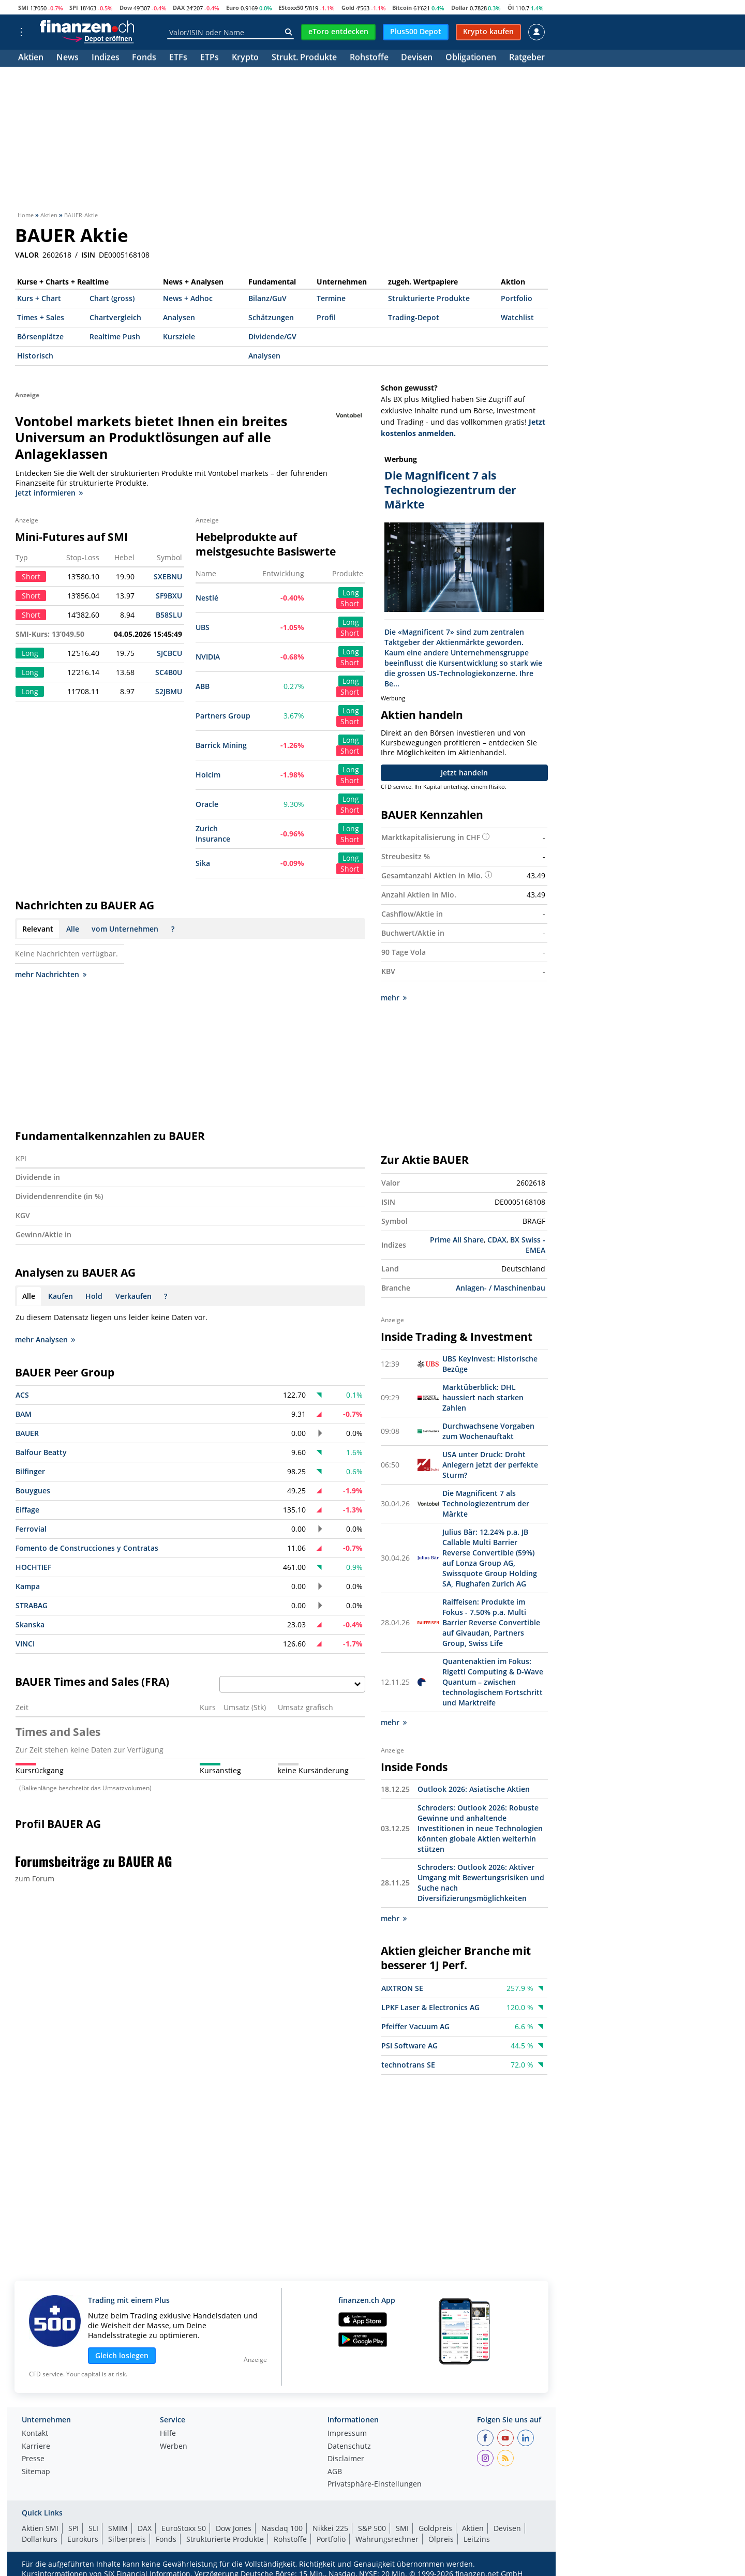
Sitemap (36, 2472)
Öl (511, 7)
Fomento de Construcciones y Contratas (87, 1548)
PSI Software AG (409, 2045)
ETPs (209, 58)
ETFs (178, 58)
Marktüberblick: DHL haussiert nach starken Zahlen (483, 1397)
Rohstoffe (369, 58)
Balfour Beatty (41, 1452)
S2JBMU (168, 691)
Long (350, 592)
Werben (173, 2447)
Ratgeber (527, 58)
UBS (203, 627)
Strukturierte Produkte (429, 298)
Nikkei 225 (330, 2528)
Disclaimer (345, 2459)
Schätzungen (271, 317)
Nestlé (207, 598)
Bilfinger (30, 1471)
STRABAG (32, 1605)
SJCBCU (169, 653)
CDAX (496, 1240)
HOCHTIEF (33, 1567)
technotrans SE (408, 2065)
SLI (93, 2528)
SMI (23, 7)
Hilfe (168, 2434)
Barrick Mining (221, 745)
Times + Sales (40, 317)
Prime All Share (457, 1240)
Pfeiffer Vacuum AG (415, 2026)
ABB (203, 686)
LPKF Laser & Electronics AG (430, 2007)
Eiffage (27, 1510)
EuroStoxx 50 (183, 2528)
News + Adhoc (188, 298)
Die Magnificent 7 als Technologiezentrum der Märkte (485, 1503)
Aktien (30, 58)
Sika (203, 863)
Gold (347, 7)
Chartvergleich (115, 317)
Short (349, 603)
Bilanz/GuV (267, 298)
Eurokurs (82, 2539)
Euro (232, 7)
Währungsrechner (387, 2539)
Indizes (106, 58)
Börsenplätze (40, 336)
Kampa (28, 1586)
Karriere (36, 2447)
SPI (73, 7)
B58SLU (169, 615)
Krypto (245, 58)
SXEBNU (168, 576)
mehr (394, 997)
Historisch (35, 356)
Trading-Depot (413, 317)
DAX (179, 7)
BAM (24, 1414)
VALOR (27, 255)
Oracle (207, 804)
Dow (126, 7)
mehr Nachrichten (50, 974)
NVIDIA (208, 657)
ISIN (88, 255)
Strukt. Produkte (304, 58)
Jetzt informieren (49, 493)
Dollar (459, 7)
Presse (33, 2459)
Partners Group (223, 716)
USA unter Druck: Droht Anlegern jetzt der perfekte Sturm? (490, 1464)
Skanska (30, 1624)
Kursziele (179, 336)
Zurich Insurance (213, 833)
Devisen (417, 58)
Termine (331, 298)
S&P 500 (372, 2528)
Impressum (347, 2434)
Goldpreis (435, 2528)
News (67, 58)
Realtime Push (115, 336)
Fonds (144, 58)
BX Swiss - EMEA (527, 1245)
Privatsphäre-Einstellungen (374, 2484)
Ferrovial (31, 1529)
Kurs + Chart (39, 298)
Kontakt (35, 2434)
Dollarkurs (39, 2539)
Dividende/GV (272, 336)
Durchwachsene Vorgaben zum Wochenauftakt (488, 1431)
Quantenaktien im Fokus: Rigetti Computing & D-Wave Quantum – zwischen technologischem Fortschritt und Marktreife (492, 1682)
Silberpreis (127, 2539)
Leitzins (477, 2539)
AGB (334, 2472)
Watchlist (517, 317)
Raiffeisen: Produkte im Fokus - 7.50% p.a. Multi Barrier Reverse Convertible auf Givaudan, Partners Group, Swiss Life (491, 1622)
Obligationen (470, 58)
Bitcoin (402, 7)
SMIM (118, 2528)
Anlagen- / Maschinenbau (500, 1288)
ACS (22, 1395)
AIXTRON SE (402, 1988)
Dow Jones (233, 2528)
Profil (326, 317)
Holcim (208, 775)
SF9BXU (169, 596)
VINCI (25, 1644)
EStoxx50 (290, 7)
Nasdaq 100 (282, 2528)
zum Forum (34, 1878)
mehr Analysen (45, 1339)
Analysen (179, 317)
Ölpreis (441, 2539)
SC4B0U (168, 672)
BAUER (27, 1433)
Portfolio (516, 298)
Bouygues (33, 1490)
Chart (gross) (112, 298)
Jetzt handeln (464, 772)
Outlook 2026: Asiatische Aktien (474, 1789)
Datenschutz (349, 2447)
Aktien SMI (40, 2528)
